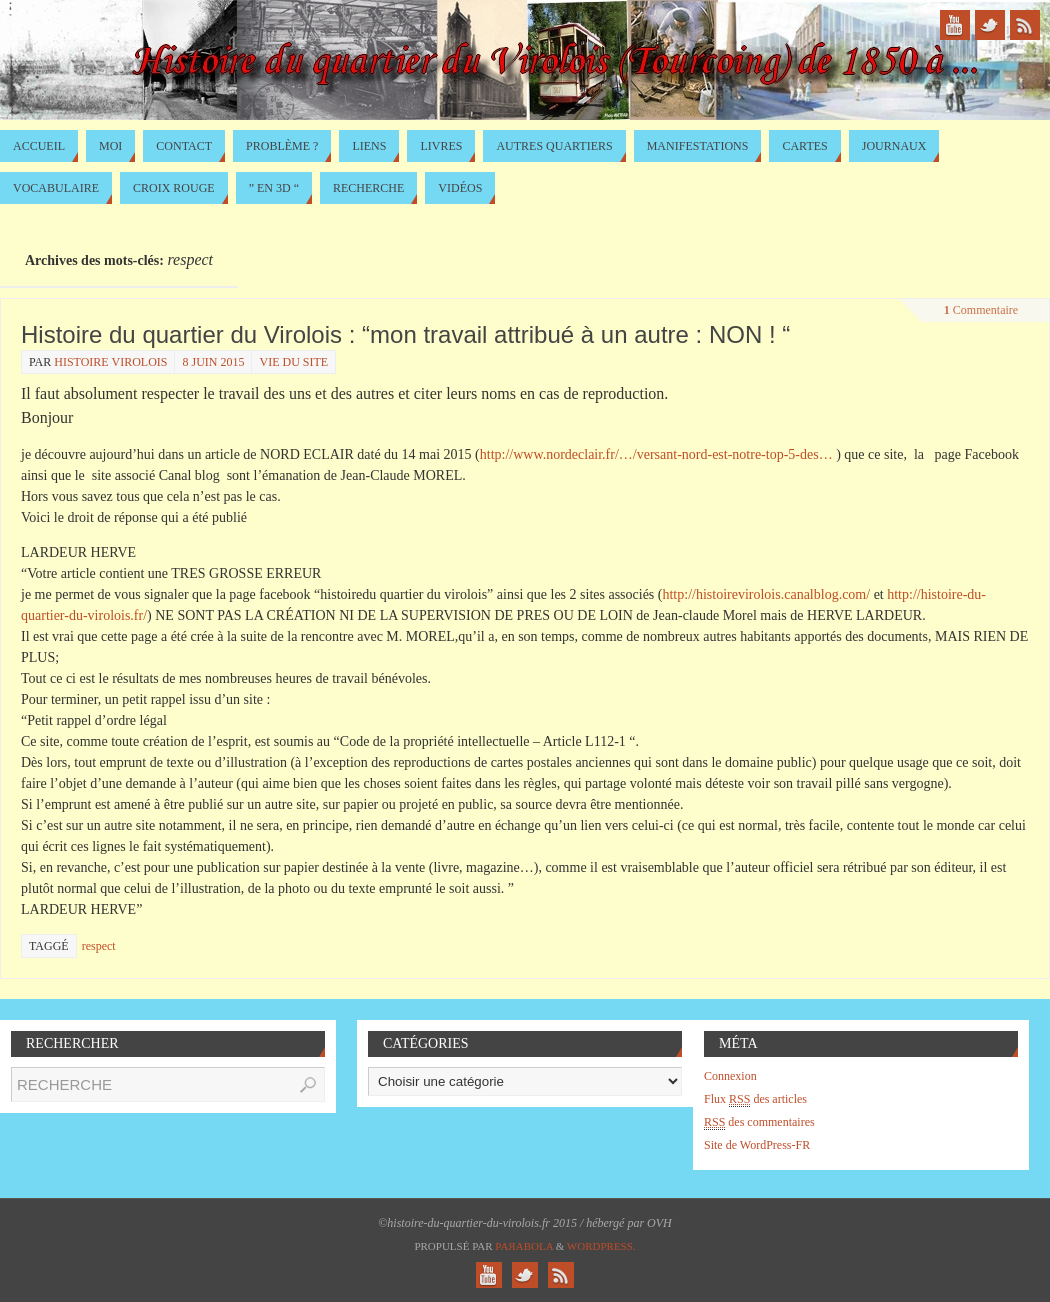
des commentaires (759, 1122)
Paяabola (524, 1246)
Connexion (730, 1076)
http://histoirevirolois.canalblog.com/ (766, 594)
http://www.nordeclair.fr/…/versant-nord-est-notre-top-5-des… (656, 454)
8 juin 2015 (213, 362)
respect (99, 946)
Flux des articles (755, 1099)
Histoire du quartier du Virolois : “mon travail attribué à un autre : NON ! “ (405, 334)
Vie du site (293, 362)
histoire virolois (110, 362)
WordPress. (601, 1246)
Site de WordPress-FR (757, 1145)
